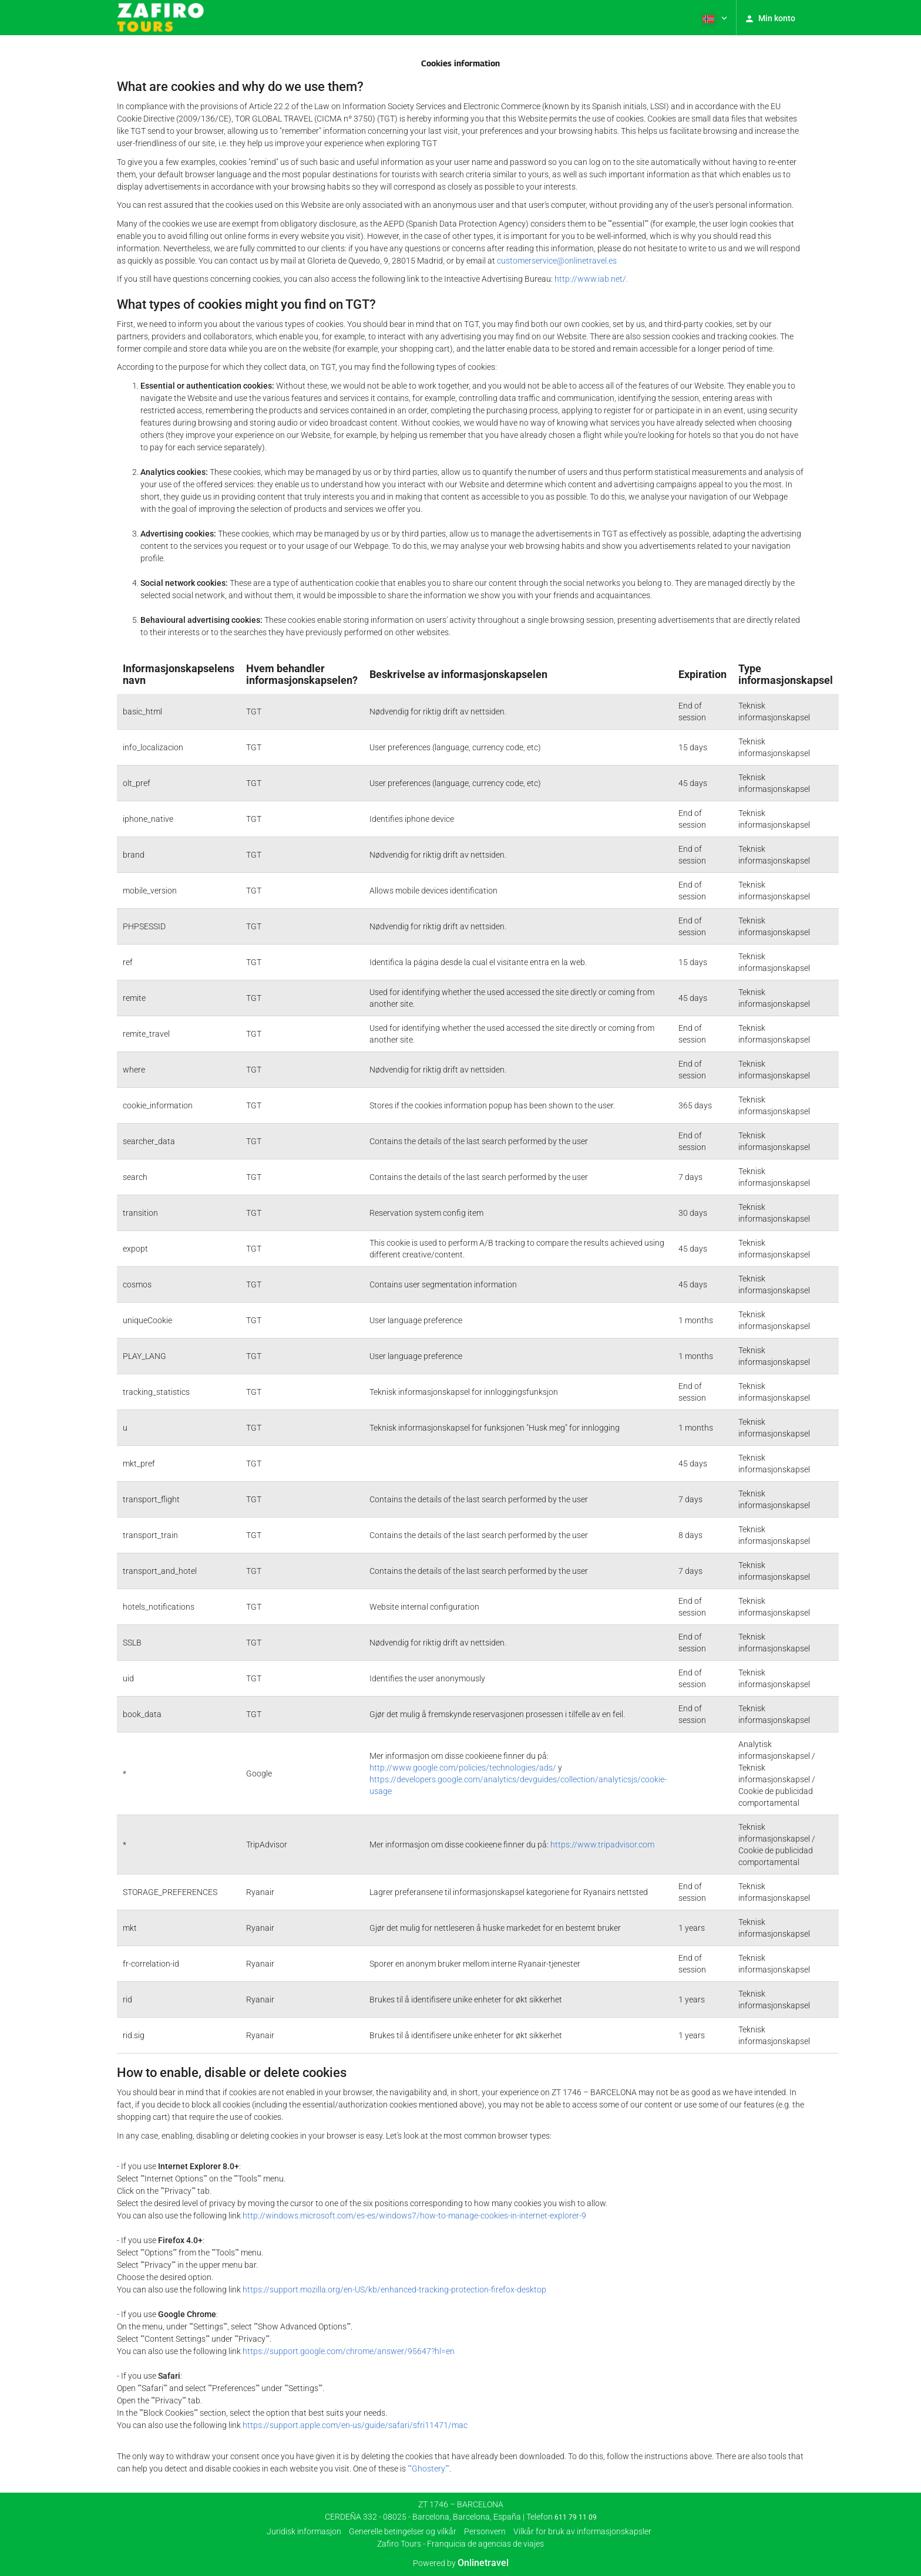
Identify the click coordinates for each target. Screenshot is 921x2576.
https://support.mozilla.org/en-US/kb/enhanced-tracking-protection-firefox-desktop (394, 2289)
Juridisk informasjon (304, 2531)
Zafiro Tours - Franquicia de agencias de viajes (460, 2543)
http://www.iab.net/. (591, 279)
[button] (713, 17)
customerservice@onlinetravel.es (557, 260)
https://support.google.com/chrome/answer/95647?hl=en (349, 2351)
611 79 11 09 (575, 2517)
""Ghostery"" (428, 2468)
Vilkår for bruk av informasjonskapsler (582, 2531)
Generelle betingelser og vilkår (402, 2531)
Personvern (485, 2531)
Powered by (461, 2563)
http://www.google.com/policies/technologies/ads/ (462, 1767)
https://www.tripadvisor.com (602, 1844)
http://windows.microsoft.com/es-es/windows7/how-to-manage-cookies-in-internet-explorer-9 (414, 2215)
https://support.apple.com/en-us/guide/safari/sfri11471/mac (355, 2425)
